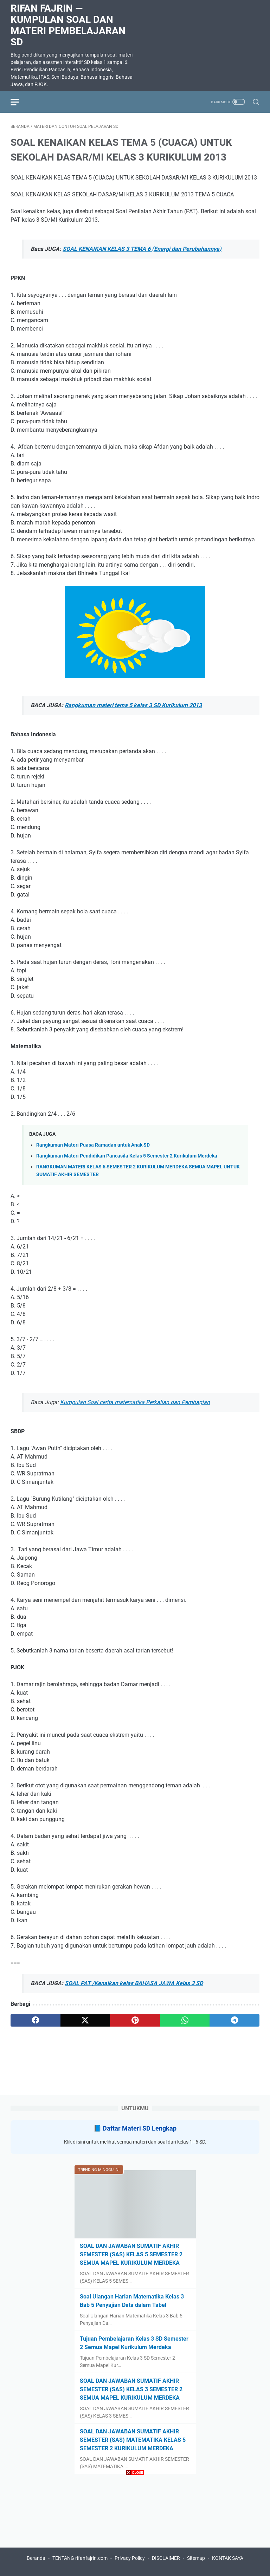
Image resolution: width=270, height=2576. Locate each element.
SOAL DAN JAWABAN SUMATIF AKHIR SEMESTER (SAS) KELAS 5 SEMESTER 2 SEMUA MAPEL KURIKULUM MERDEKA (131, 2254)
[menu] (19, 101)
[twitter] (85, 2020)
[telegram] (234, 2020)
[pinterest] (135, 2020)
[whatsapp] (185, 2020)
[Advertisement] (135, 2527)
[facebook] (35, 2020)
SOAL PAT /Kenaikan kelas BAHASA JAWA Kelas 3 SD (134, 1983)
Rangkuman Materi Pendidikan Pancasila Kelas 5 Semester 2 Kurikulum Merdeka (126, 1156)
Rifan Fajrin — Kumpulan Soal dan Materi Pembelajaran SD (68, 25)
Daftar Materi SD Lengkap (139, 2128)
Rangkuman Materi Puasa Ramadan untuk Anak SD (93, 1145)
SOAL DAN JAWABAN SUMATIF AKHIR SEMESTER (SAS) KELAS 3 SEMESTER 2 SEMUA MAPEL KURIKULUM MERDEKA (131, 2389)
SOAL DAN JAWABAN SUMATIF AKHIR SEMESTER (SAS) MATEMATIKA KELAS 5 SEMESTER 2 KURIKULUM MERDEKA (133, 2440)
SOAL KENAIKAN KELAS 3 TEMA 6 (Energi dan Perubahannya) (142, 249)
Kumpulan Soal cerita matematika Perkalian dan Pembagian (135, 1402)
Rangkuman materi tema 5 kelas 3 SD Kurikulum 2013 (133, 705)
